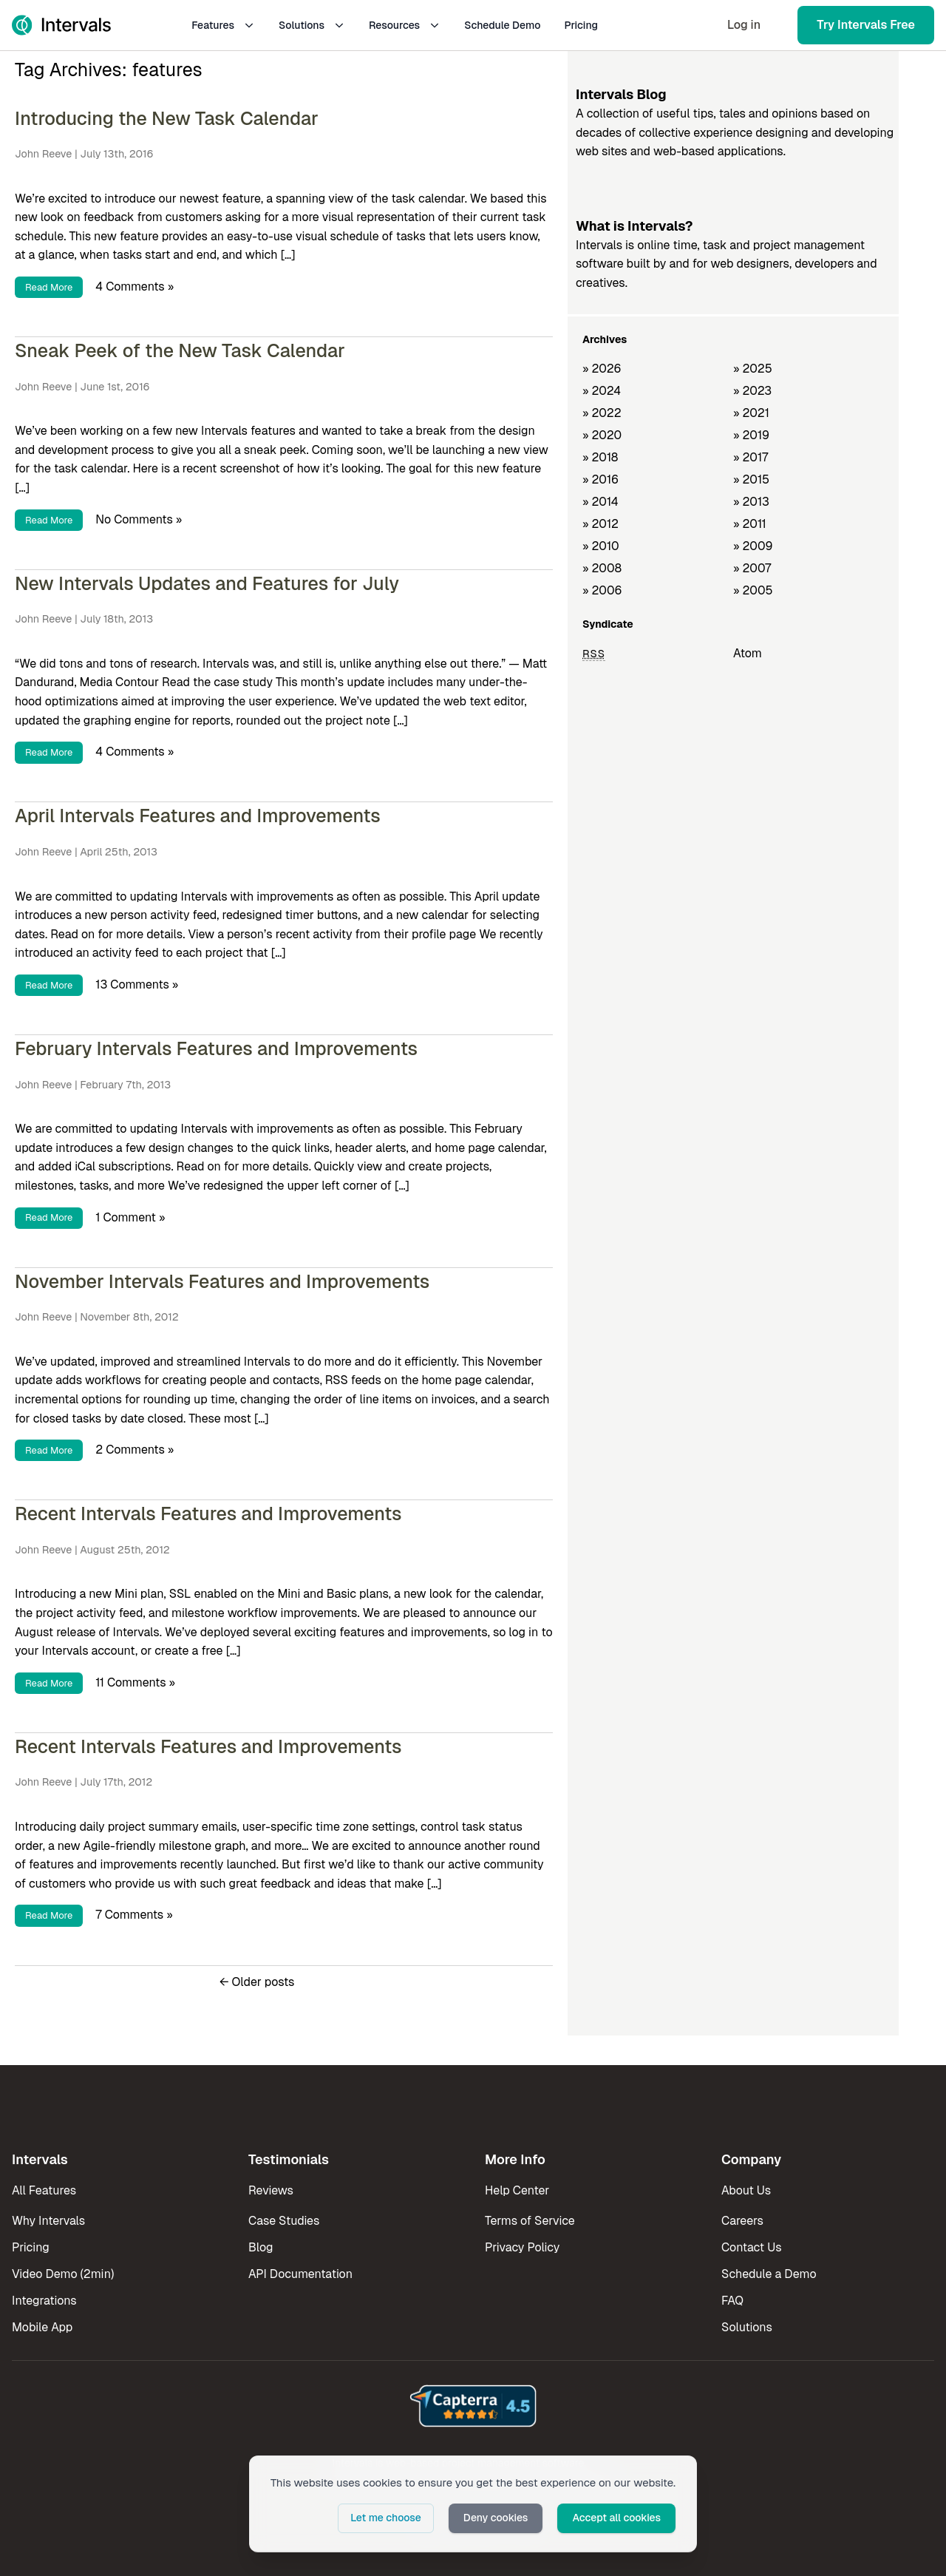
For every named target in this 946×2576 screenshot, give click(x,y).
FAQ (732, 2300)
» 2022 (602, 413)
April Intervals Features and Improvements (198, 815)
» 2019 (751, 435)
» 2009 (753, 546)
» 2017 (750, 457)
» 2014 (600, 501)
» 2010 (600, 546)
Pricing (581, 25)
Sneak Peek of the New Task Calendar (180, 350)
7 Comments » (134, 1914)
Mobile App (42, 2327)
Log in (743, 25)
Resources (404, 25)
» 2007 (752, 568)
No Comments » (138, 519)
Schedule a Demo (769, 2274)
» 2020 (602, 435)
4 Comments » (134, 286)
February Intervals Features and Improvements (216, 1048)
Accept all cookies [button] (616, 2517)
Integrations (44, 2300)
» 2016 (600, 479)
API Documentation (300, 2274)
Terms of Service (530, 2220)
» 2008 (602, 568)
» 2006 (602, 590)
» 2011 (749, 524)
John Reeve (43, 153)
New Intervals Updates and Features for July (207, 583)
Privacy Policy (522, 2247)
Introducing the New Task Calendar (167, 118)
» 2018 (600, 457)
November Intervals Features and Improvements (222, 1281)
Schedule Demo (502, 25)
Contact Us (751, 2247)
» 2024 (601, 391)
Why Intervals (48, 2220)
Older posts (257, 1982)
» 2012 (600, 524)
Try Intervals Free (866, 25)
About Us (746, 2190)
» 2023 (752, 391)
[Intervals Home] (61, 25)
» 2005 (753, 590)
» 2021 (751, 413)
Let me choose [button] (385, 2517)
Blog (260, 2247)
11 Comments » (135, 1682)
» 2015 (751, 479)
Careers (742, 2220)
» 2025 (752, 368)
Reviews (270, 2190)
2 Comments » (134, 1449)
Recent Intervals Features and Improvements (208, 1513)
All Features (44, 2190)
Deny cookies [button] (495, 2517)
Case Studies (283, 2220)
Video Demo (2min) (63, 2274)
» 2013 (751, 501)
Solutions (312, 25)
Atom (747, 653)
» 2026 (602, 368)
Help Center (517, 2190)
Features (223, 25)
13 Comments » (136, 984)
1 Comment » (130, 1216)
